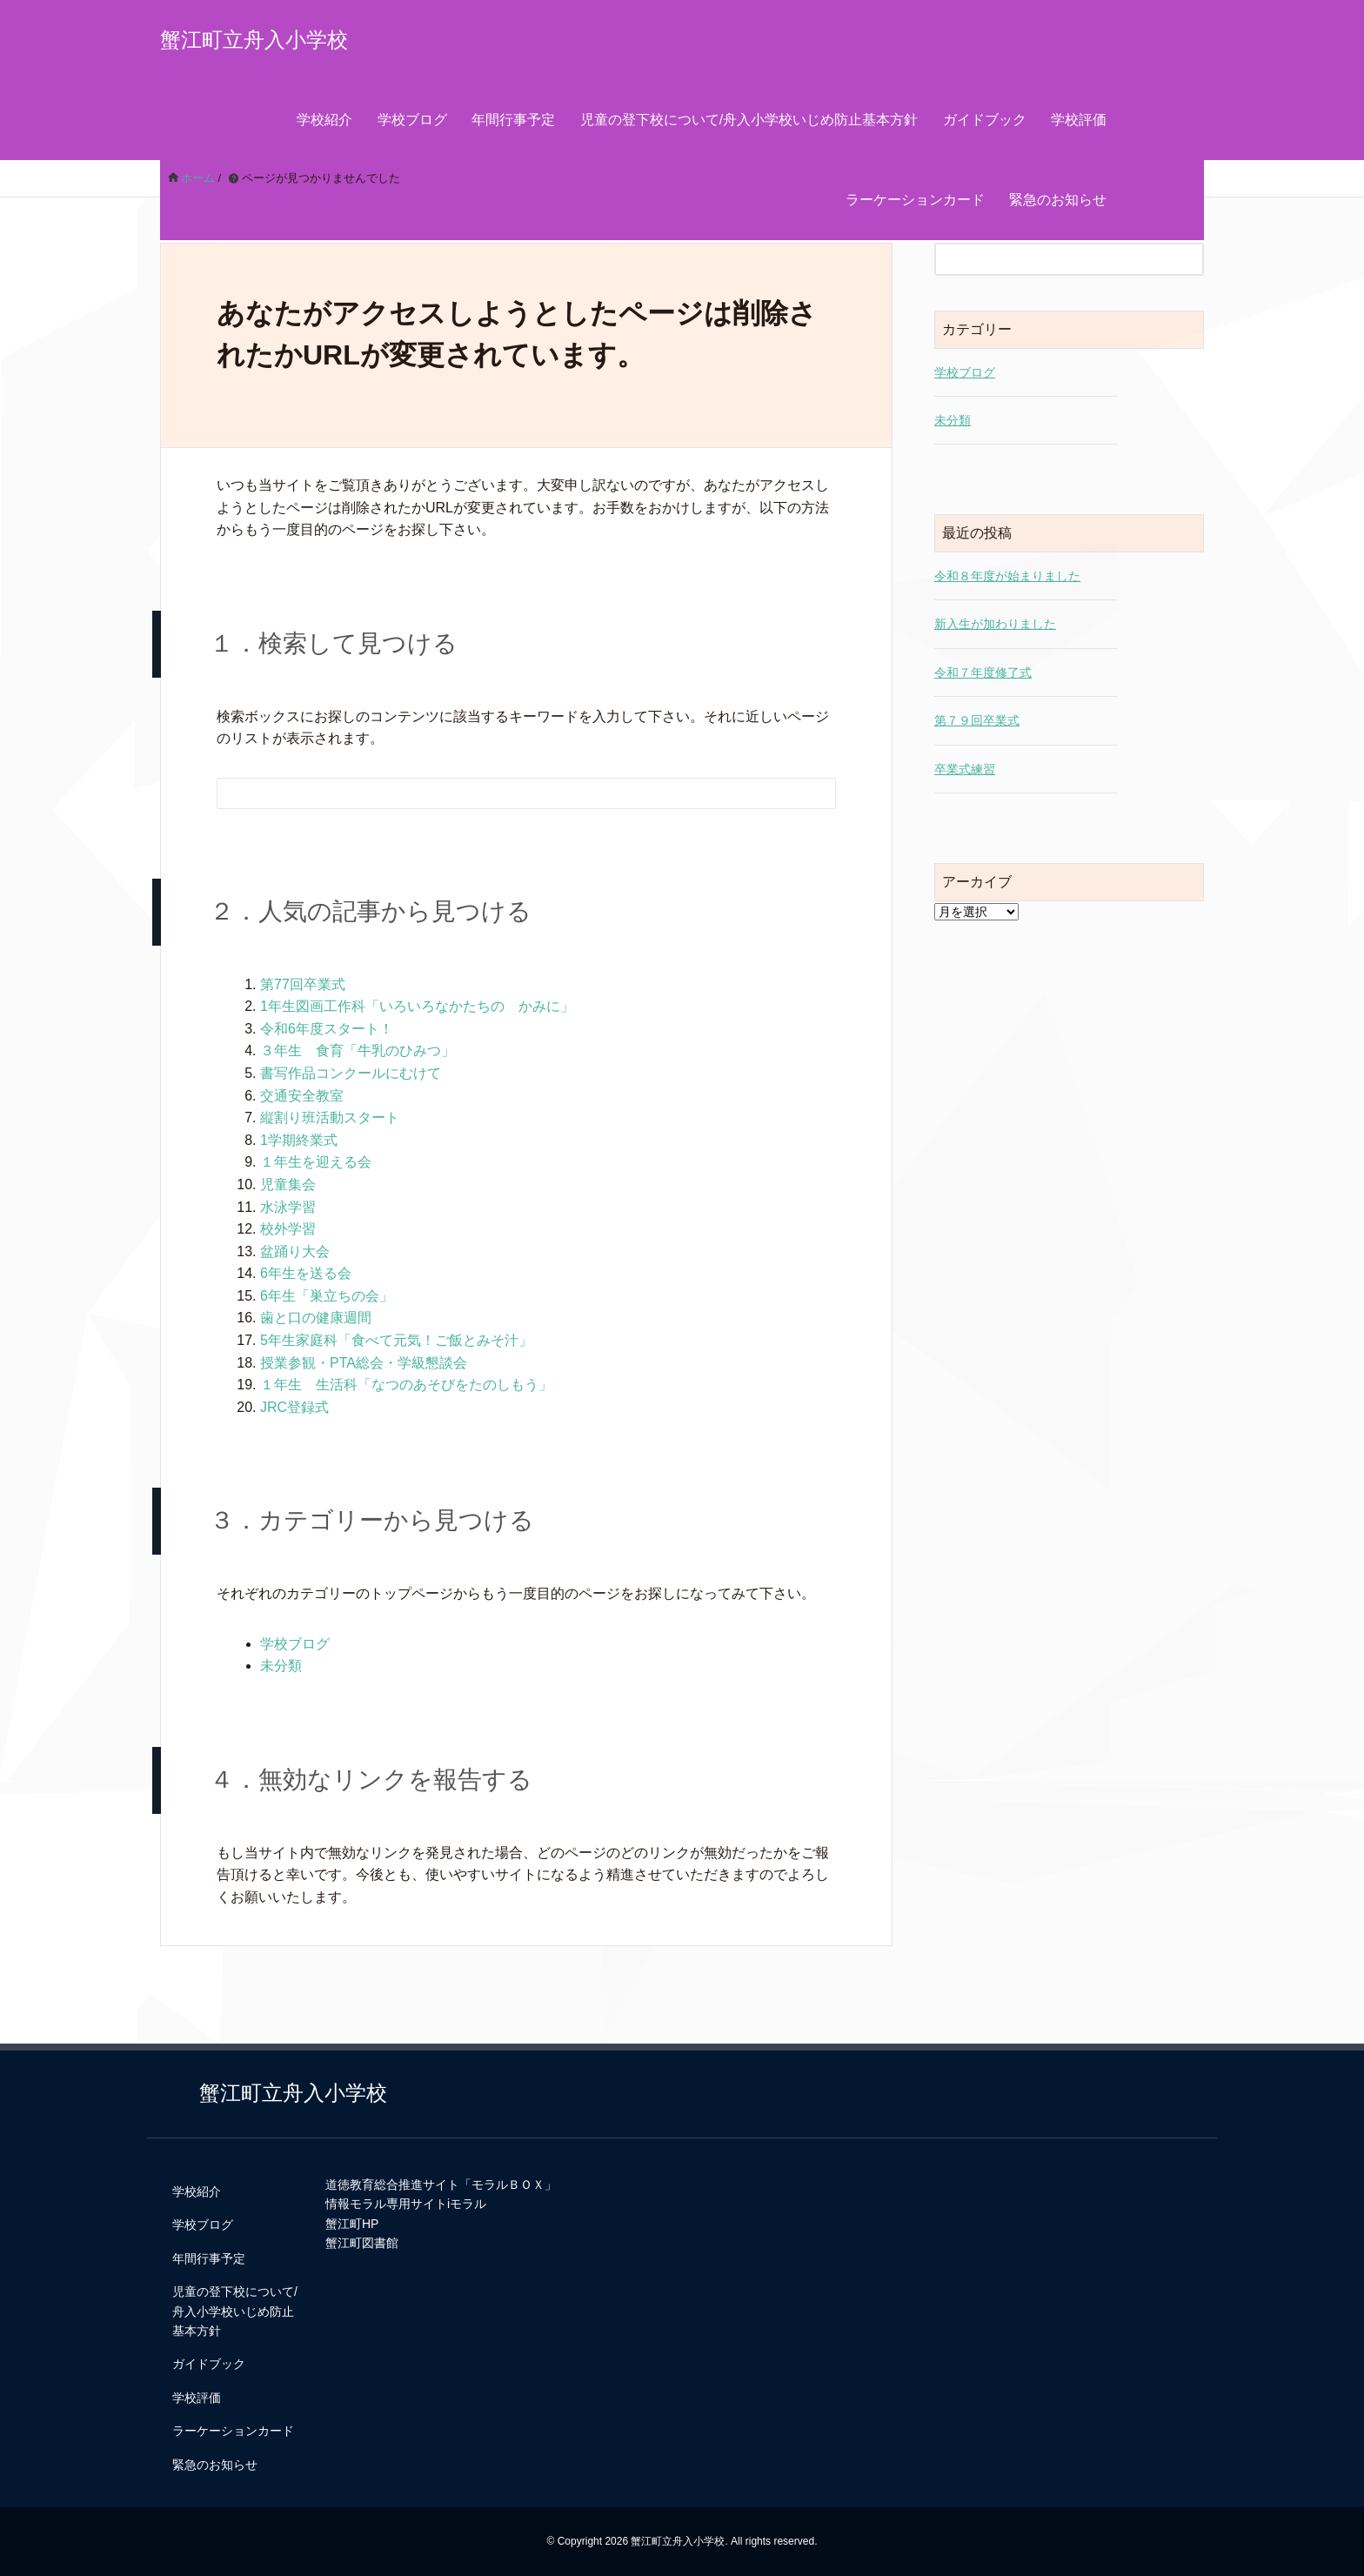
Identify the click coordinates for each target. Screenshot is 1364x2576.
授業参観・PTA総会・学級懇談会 (363, 1362)
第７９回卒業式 (977, 720)
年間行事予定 (513, 119)
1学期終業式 (299, 1140)
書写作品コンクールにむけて (350, 1073)
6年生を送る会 (305, 1273)
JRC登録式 (294, 1407)
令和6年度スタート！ (326, 1028)
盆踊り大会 (295, 1251)
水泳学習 (288, 1207)
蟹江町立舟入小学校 (254, 39)
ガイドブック (984, 119)
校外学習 (288, 1228)
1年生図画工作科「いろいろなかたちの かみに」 (417, 1006)
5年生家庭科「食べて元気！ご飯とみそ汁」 (396, 1340)
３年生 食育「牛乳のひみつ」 (357, 1050)
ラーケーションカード (915, 199)
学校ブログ (412, 119)
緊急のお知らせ (1058, 199)
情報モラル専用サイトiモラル (405, 2204)
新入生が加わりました (995, 624)
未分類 (281, 1665)
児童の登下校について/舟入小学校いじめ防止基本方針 (749, 119)
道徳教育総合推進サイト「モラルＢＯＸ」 (441, 2184)
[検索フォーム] (508, 793)
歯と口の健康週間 (315, 1317)
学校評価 (1079, 119)
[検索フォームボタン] (810, 796)
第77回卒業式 (302, 984)
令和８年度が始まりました (1007, 576)
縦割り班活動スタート (329, 1117)
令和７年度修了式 (983, 672)
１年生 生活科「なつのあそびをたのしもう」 (406, 1384)
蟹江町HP (351, 2224)
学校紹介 (324, 119)
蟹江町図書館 (361, 2243)
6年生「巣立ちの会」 (326, 1295)
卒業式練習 (964, 769)
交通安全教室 (302, 1095)
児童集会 (288, 1184)
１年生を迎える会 (315, 1161)
